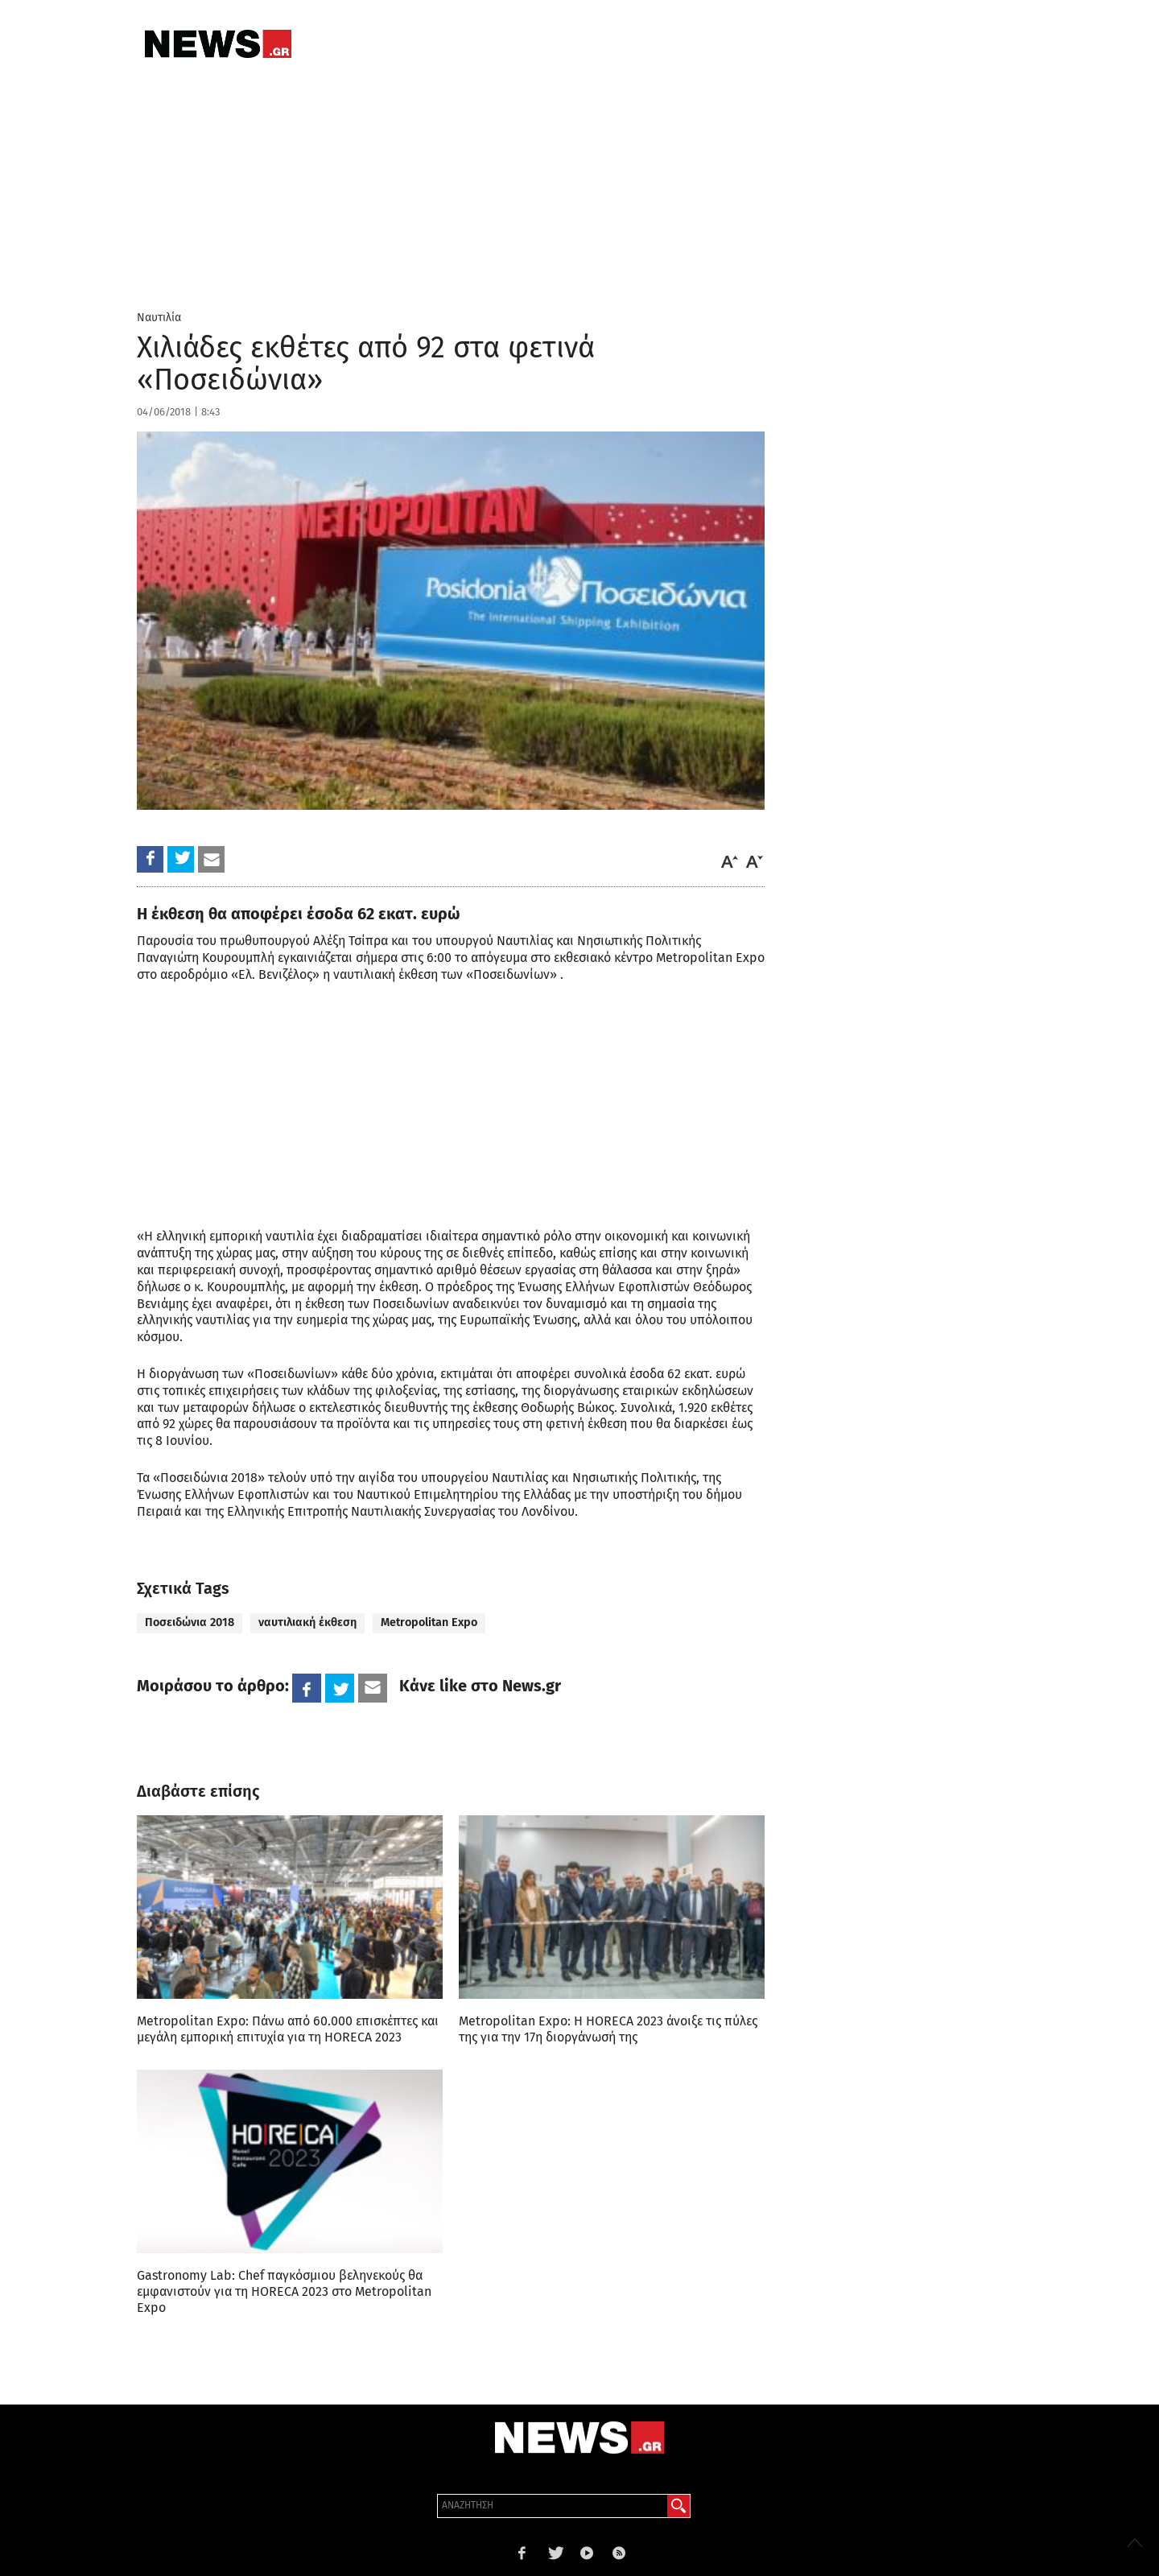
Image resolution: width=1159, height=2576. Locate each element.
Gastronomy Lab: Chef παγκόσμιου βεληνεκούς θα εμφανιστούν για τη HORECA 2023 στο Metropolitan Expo (284, 2291)
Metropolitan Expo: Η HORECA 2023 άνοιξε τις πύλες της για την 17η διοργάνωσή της (608, 2029)
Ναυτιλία (159, 317)
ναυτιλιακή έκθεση (307, 1622)
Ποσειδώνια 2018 (189, 1622)
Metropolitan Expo (429, 1622)
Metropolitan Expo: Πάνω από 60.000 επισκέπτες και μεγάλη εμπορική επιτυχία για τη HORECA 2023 (288, 2029)
